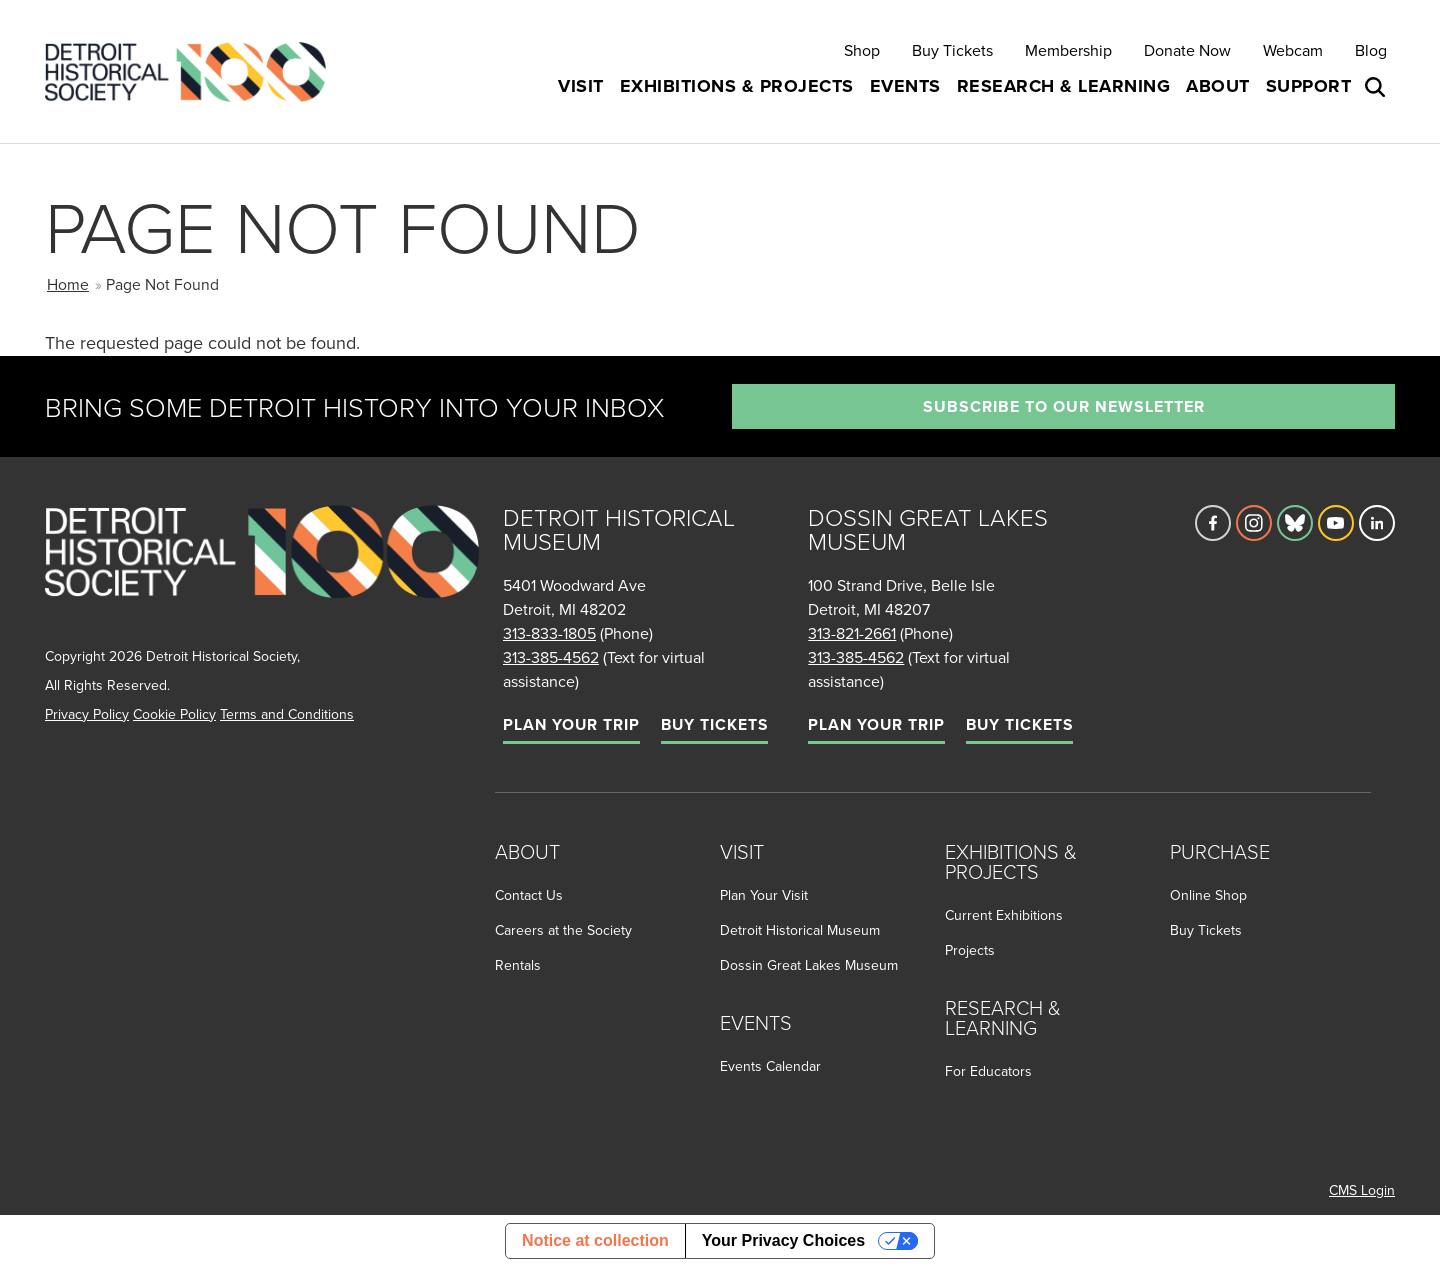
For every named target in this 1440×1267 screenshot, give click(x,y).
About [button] (1218, 86)
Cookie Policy (174, 714)
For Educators (988, 1071)
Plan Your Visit (764, 895)
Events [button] (905, 86)
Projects (970, 950)
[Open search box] (1377, 87)
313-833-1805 (549, 633)
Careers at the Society (563, 930)
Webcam (1293, 50)
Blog (1371, 50)
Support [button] (1309, 86)
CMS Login (1362, 1190)
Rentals (518, 965)
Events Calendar (770, 1066)
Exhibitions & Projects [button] (737, 86)
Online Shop (1208, 895)
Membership (1068, 50)
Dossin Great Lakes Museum (809, 965)
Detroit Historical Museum (800, 930)
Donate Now (1187, 50)
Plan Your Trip (571, 724)
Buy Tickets (952, 50)
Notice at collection (595, 1240)
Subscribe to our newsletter (1064, 406)
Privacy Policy (87, 714)
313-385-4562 (551, 657)
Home (68, 284)
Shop (862, 50)
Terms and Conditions (287, 714)
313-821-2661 (852, 633)
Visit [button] (581, 86)
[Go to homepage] (262, 573)
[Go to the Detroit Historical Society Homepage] (193, 71)
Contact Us (529, 895)
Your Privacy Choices (783, 1240)
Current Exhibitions (1004, 915)
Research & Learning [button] (1064, 86)
